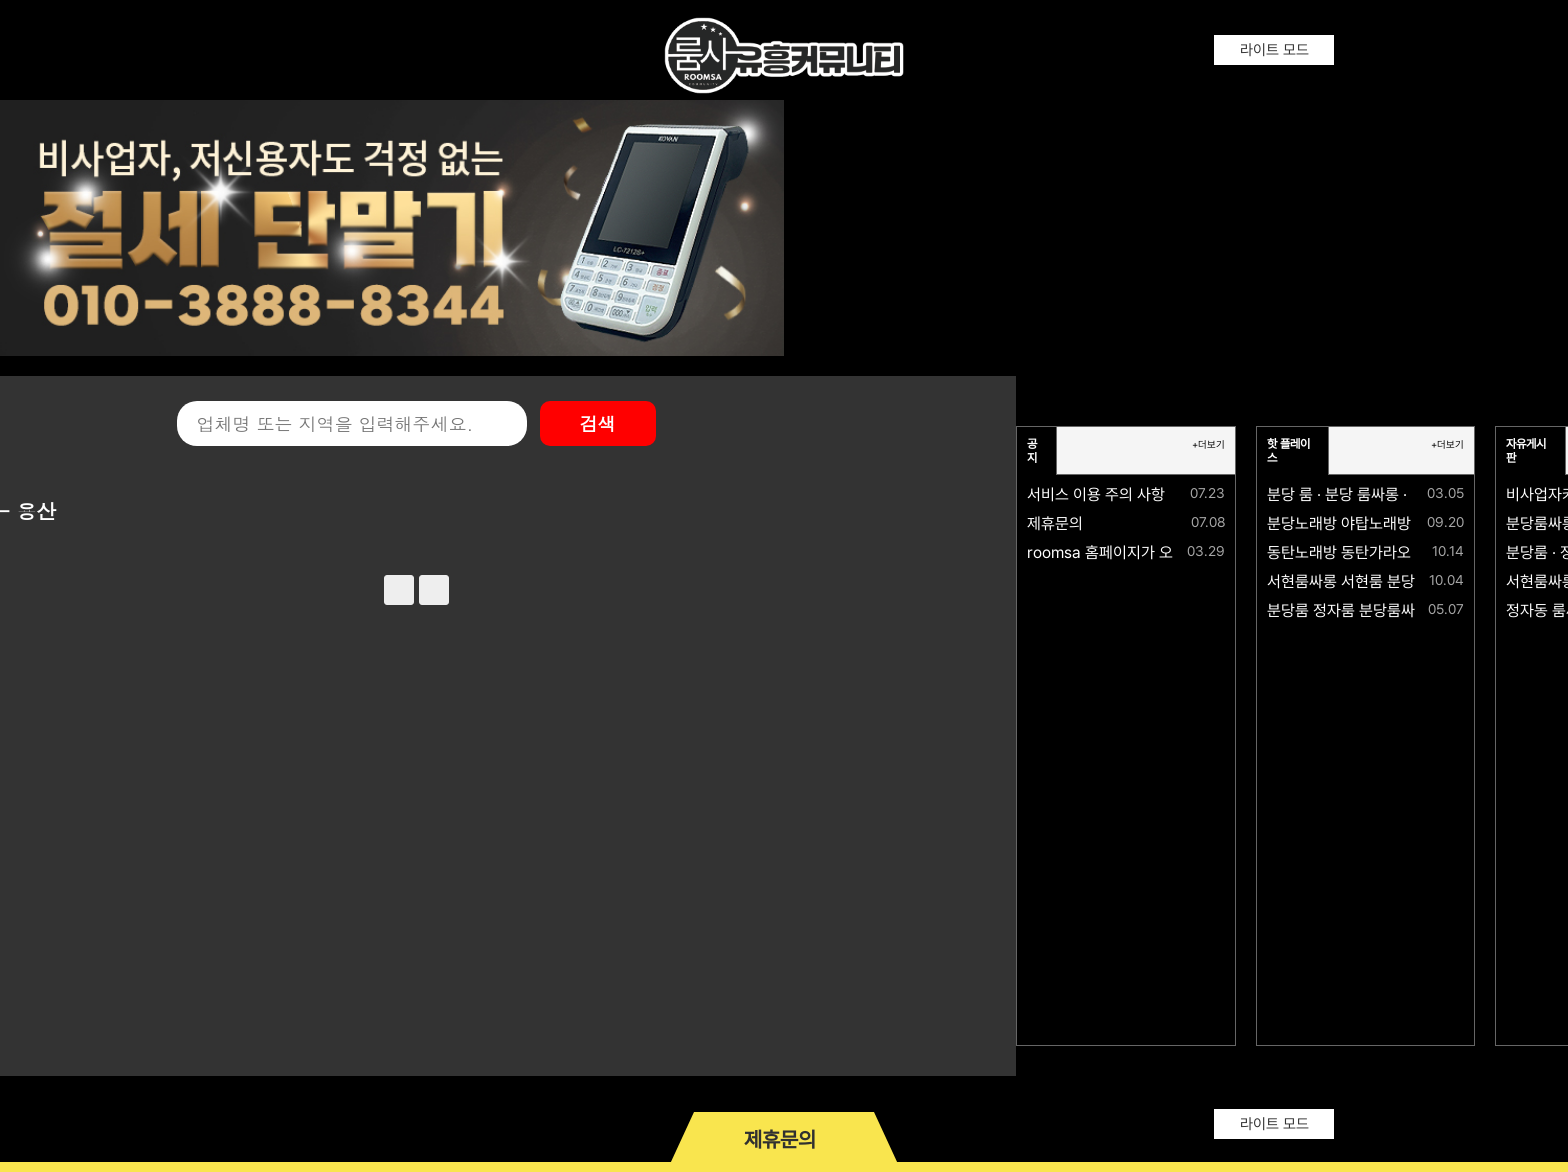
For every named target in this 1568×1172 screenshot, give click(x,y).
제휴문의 (1055, 523)
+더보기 (1208, 444)
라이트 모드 (1274, 50)
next (434, 590)
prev (399, 590)
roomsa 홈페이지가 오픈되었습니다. (1144, 552)
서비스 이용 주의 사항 (1096, 494)
